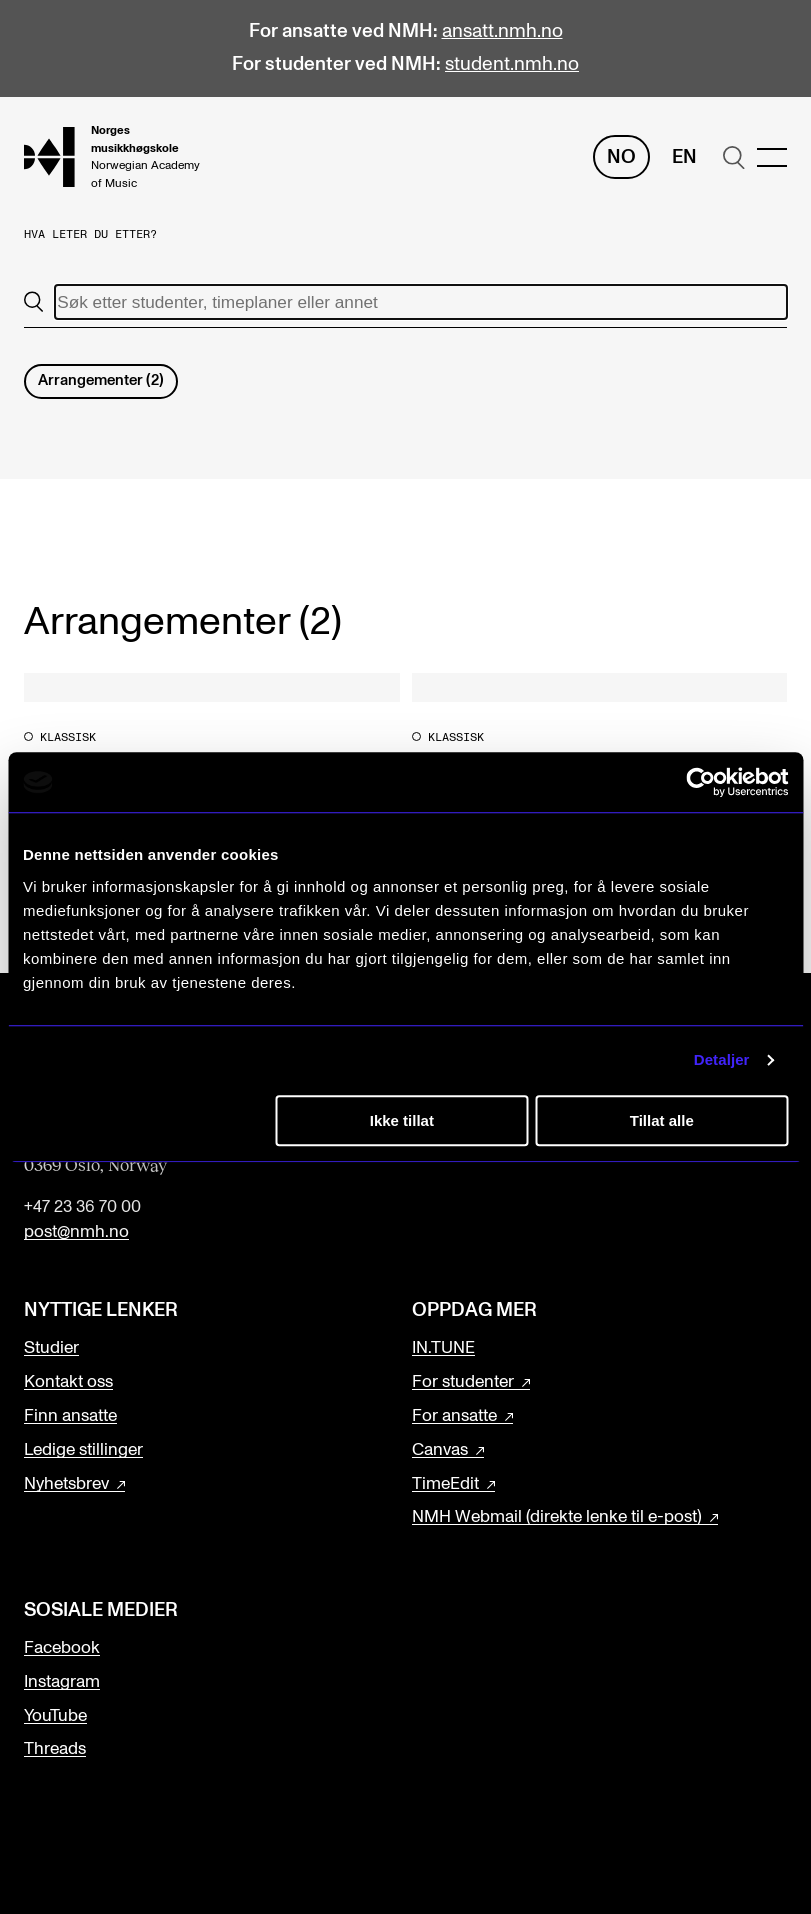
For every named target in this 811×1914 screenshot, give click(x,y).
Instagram (62, 1682)
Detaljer (722, 1059)
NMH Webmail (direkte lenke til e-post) (557, 1517)
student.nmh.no (512, 64)
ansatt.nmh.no (502, 31)
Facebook (62, 1648)
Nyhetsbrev (66, 1484)
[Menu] (772, 157)
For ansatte (454, 1416)
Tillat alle (662, 1120)
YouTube (55, 1716)
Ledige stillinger (83, 1450)
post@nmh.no (76, 1232)
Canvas (440, 1450)
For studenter (463, 1382)
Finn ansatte (70, 1416)
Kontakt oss (68, 1382)
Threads (55, 1749)
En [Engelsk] (684, 157)
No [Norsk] (621, 157)
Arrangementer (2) (101, 380)
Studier (51, 1348)
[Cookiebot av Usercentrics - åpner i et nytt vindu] (700, 782)
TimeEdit (445, 1484)
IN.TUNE (443, 1348)
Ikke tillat (402, 1120)
